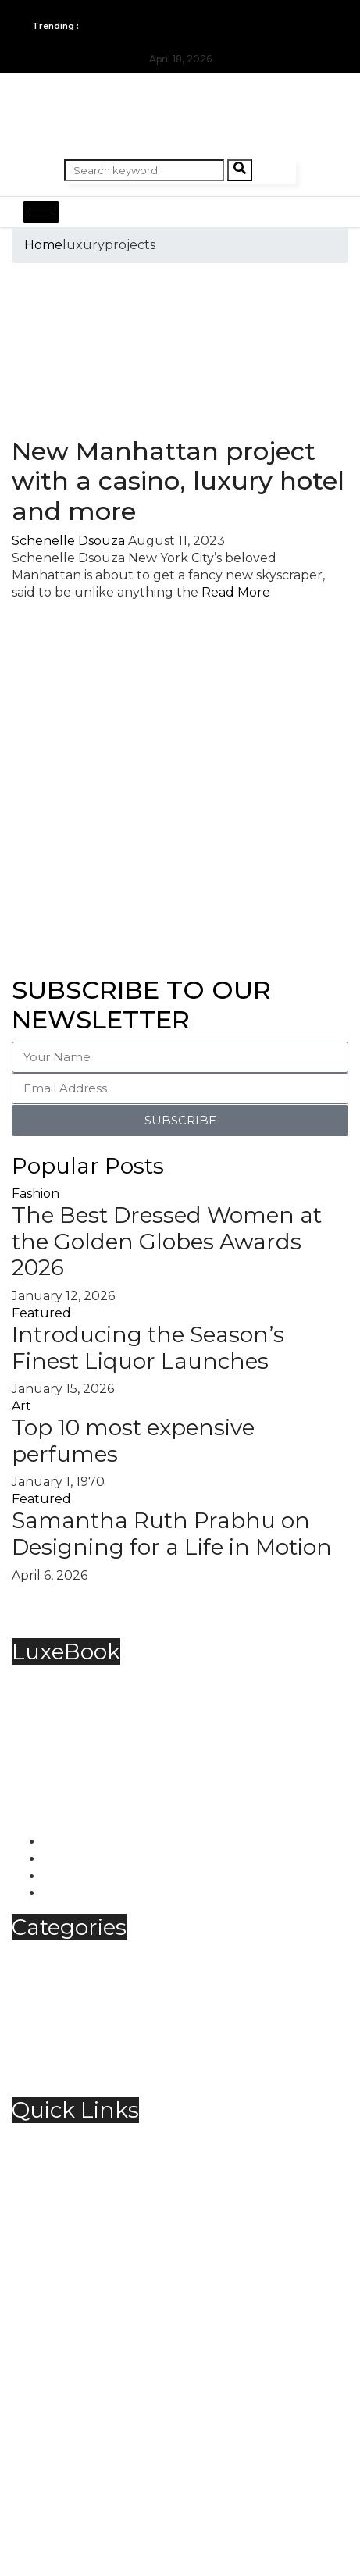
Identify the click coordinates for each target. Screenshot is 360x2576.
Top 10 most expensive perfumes (133, 1440)
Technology (80, 2041)
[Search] (239, 170)
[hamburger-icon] (41, 212)
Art (21, 1405)
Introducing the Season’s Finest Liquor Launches (148, 1347)
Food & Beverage (96, 1990)
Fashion (35, 1193)
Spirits (61, 2024)
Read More (235, 592)
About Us (72, 2137)
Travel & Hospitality (102, 2058)
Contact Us (77, 2154)
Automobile (80, 1955)
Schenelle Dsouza (68, 540)
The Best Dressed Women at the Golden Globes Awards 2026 (167, 1241)
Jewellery (73, 2007)
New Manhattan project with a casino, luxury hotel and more (178, 481)
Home (43, 244)
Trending (72, 2075)
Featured (41, 1313)
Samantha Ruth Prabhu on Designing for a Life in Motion (172, 1533)
